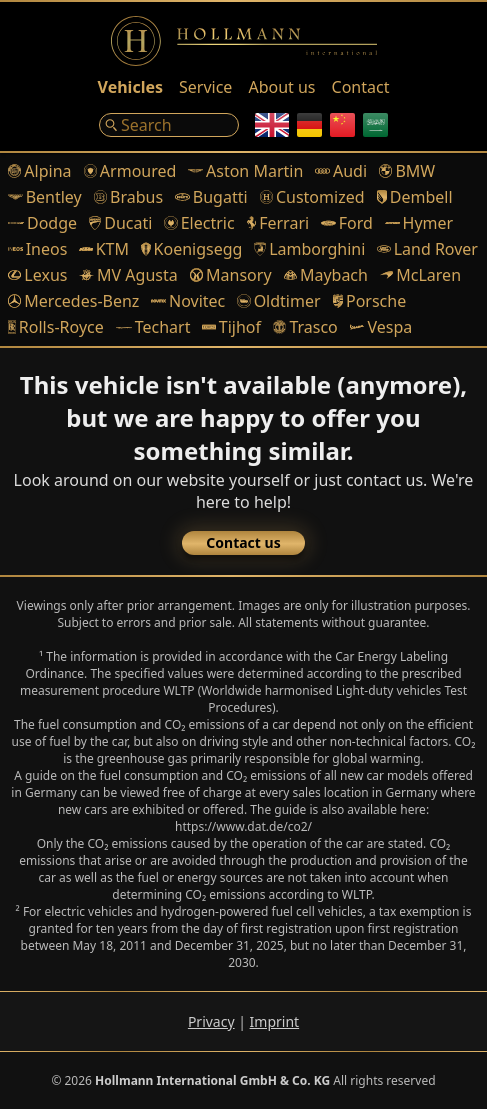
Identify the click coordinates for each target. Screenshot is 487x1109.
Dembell (415, 197)
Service (205, 87)
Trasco (305, 327)
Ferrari (278, 223)
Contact (361, 87)
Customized (312, 197)
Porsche (370, 301)
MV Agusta (128, 275)
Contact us (243, 542)
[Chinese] (342, 125)
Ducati (120, 223)
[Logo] (244, 41)
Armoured (130, 171)
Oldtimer (278, 301)
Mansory (231, 275)
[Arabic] (375, 125)
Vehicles (130, 87)
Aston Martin (245, 171)
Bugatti (211, 197)
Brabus (128, 197)
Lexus (37, 275)
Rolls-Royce (56, 327)
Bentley (45, 197)
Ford (347, 223)
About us (281, 87)
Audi (341, 171)
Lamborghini (309, 249)
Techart (153, 327)
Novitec (188, 301)
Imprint (275, 1021)
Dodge (42, 223)
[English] (272, 125)
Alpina (40, 171)
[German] (309, 125)
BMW (407, 171)
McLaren (420, 275)
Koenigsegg (191, 249)
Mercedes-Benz (73, 301)
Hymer (419, 223)
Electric (199, 223)
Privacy (211, 1021)
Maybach (326, 275)
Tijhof (231, 327)
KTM (104, 249)
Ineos (37, 249)
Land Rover (427, 249)
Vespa (381, 327)
